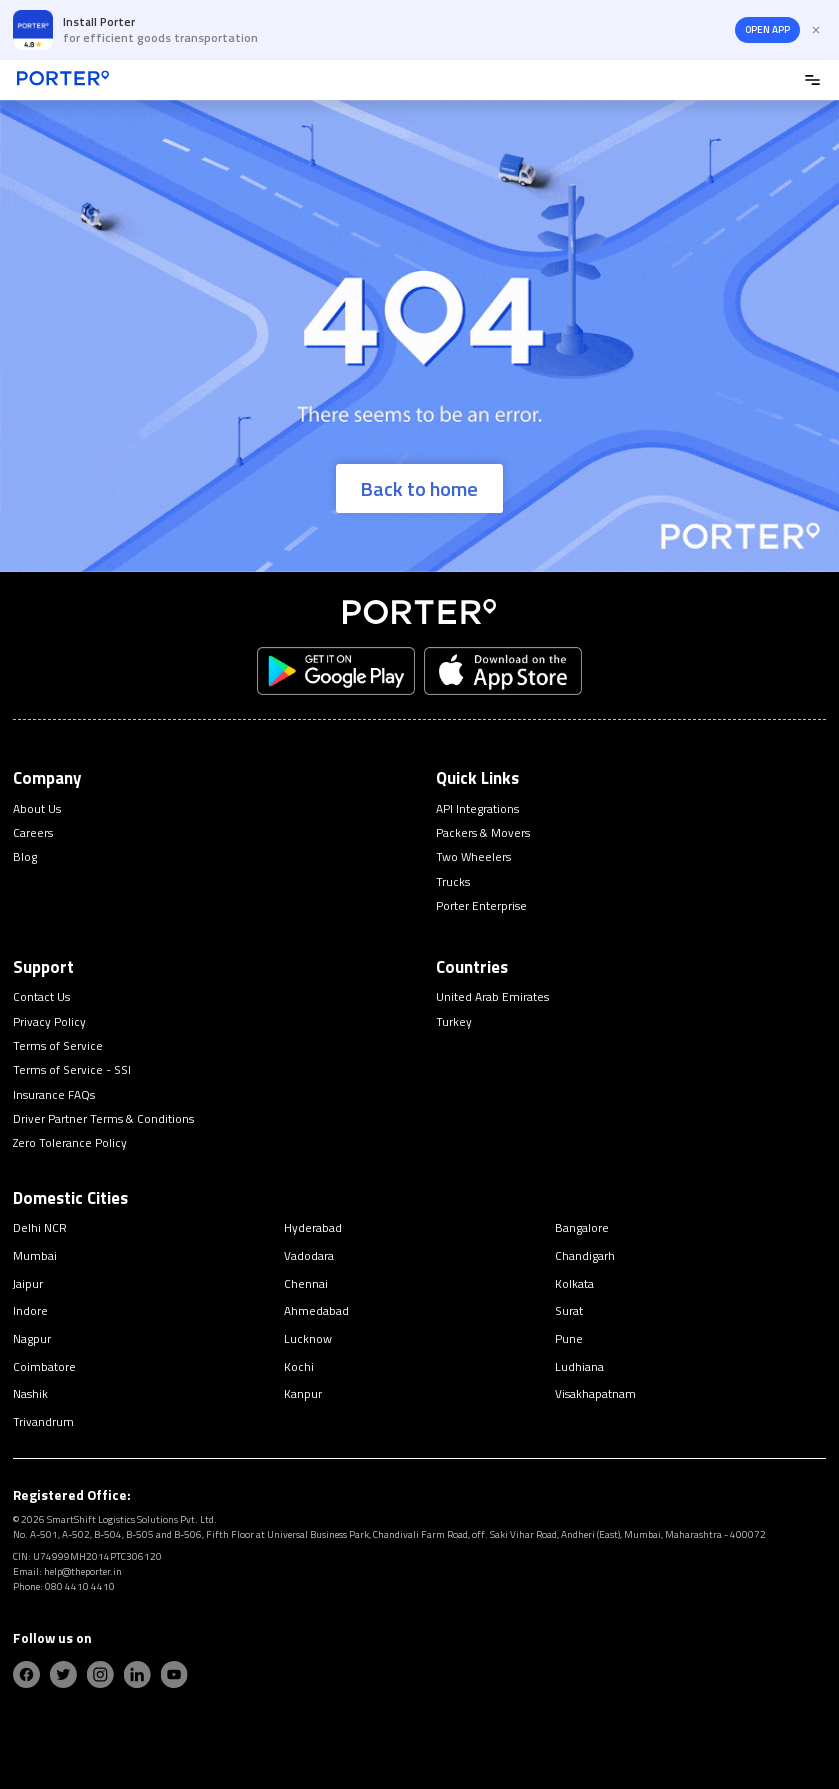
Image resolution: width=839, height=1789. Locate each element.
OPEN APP (767, 29)
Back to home (419, 488)
